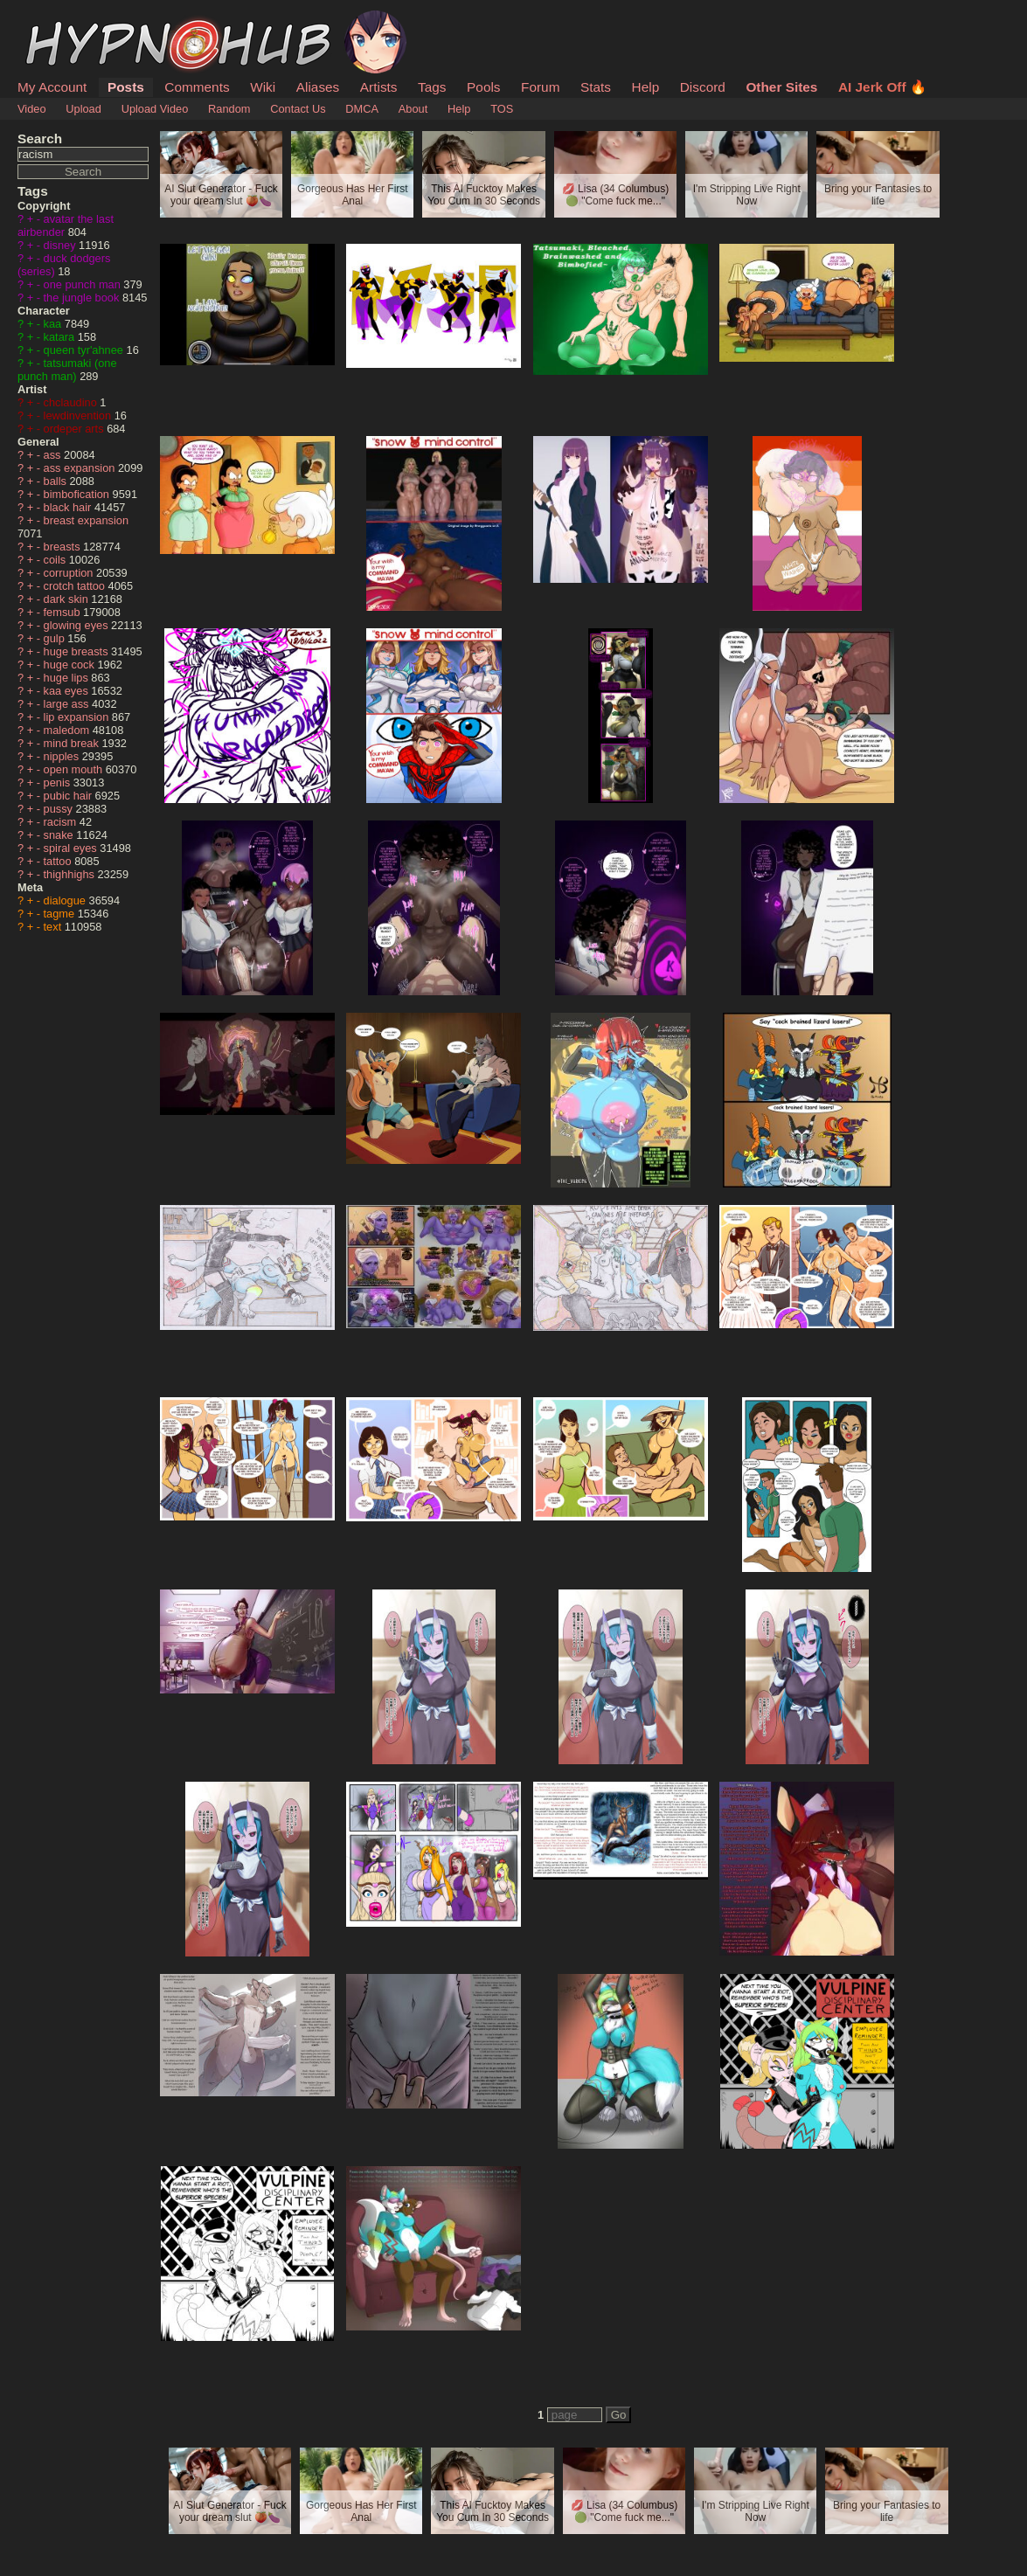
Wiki (262, 87)
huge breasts (78, 651)
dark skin (68, 599)
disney (62, 245)
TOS (501, 108)
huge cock (71, 664)
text (54, 926)
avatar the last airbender (65, 225)
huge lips (68, 677)
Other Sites (781, 87)
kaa (54, 323)
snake (60, 834)
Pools (483, 87)
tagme (61, 913)
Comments (196, 87)
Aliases (318, 87)
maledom (68, 730)
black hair (69, 507)
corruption (70, 572)
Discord (702, 87)
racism (62, 821)
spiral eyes (72, 848)
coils (56, 559)
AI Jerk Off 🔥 (882, 87)
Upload (83, 108)
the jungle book (83, 297)
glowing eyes (78, 625)
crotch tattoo (76, 585)
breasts (64, 546)
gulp (56, 638)
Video (31, 108)
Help (646, 87)
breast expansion (86, 520)
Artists (379, 87)
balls (57, 481)
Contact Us (297, 108)
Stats (595, 87)
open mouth (75, 769)
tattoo (59, 861)
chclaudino (72, 402)
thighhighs (71, 874)
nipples (63, 756)
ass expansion (81, 467)
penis (58, 782)
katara (61, 336)
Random (229, 108)
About (413, 108)
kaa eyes (68, 690)
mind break (73, 743)
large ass (68, 703)
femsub (64, 612)
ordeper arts (76, 428)
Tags (432, 87)
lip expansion (78, 717)
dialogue (66, 900)
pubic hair (69, 795)
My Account (52, 87)
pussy (60, 808)
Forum (540, 87)
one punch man (84, 284)
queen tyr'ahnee (85, 350)
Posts (126, 87)
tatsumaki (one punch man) (67, 370)
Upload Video (155, 108)
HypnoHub (65, 20)
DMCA (361, 108)
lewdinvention (79, 415)
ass (54, 454)
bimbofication (78, 494)
